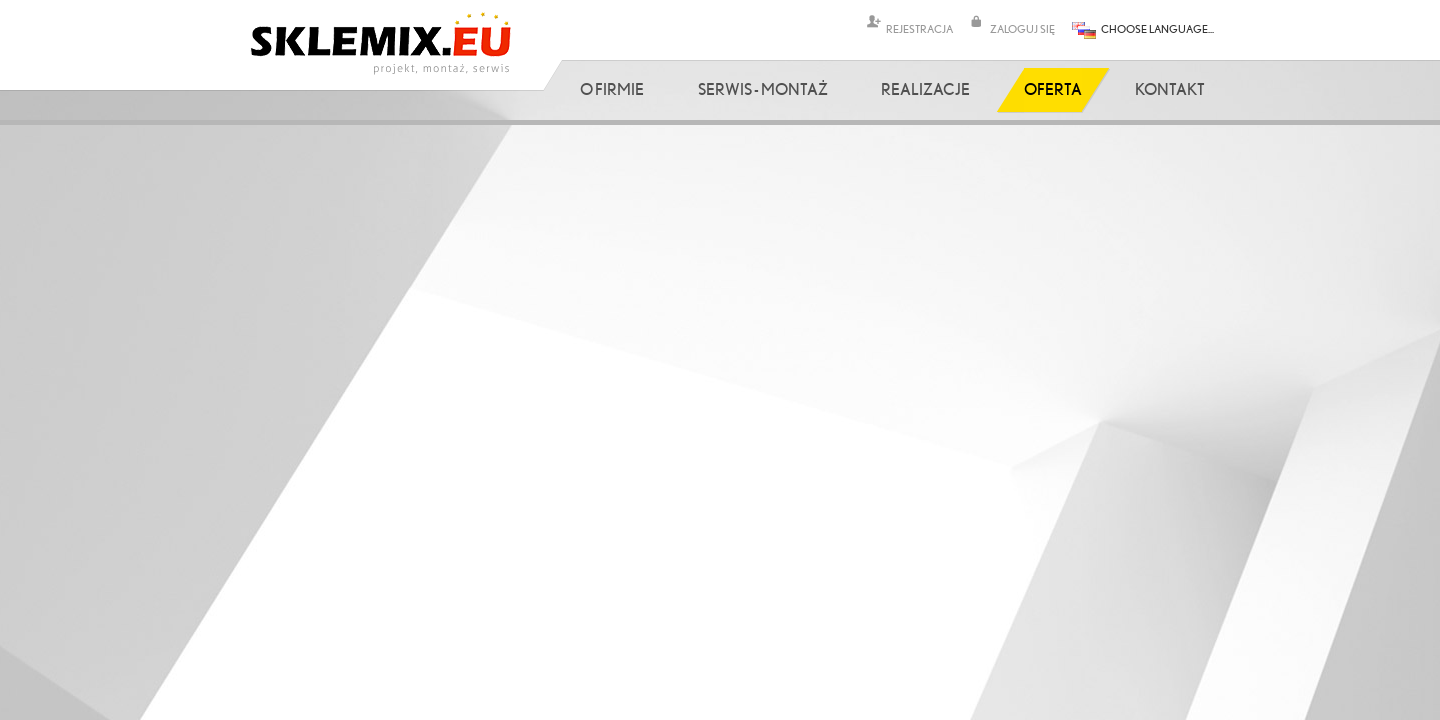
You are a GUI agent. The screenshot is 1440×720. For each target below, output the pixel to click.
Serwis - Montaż (763, 89)
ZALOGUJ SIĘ (1022, 28)
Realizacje (925, 89)
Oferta (1053, 89)
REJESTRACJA (919, 28)
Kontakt (1170, 89)
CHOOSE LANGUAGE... (1157, 28)
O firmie (612, 89)
